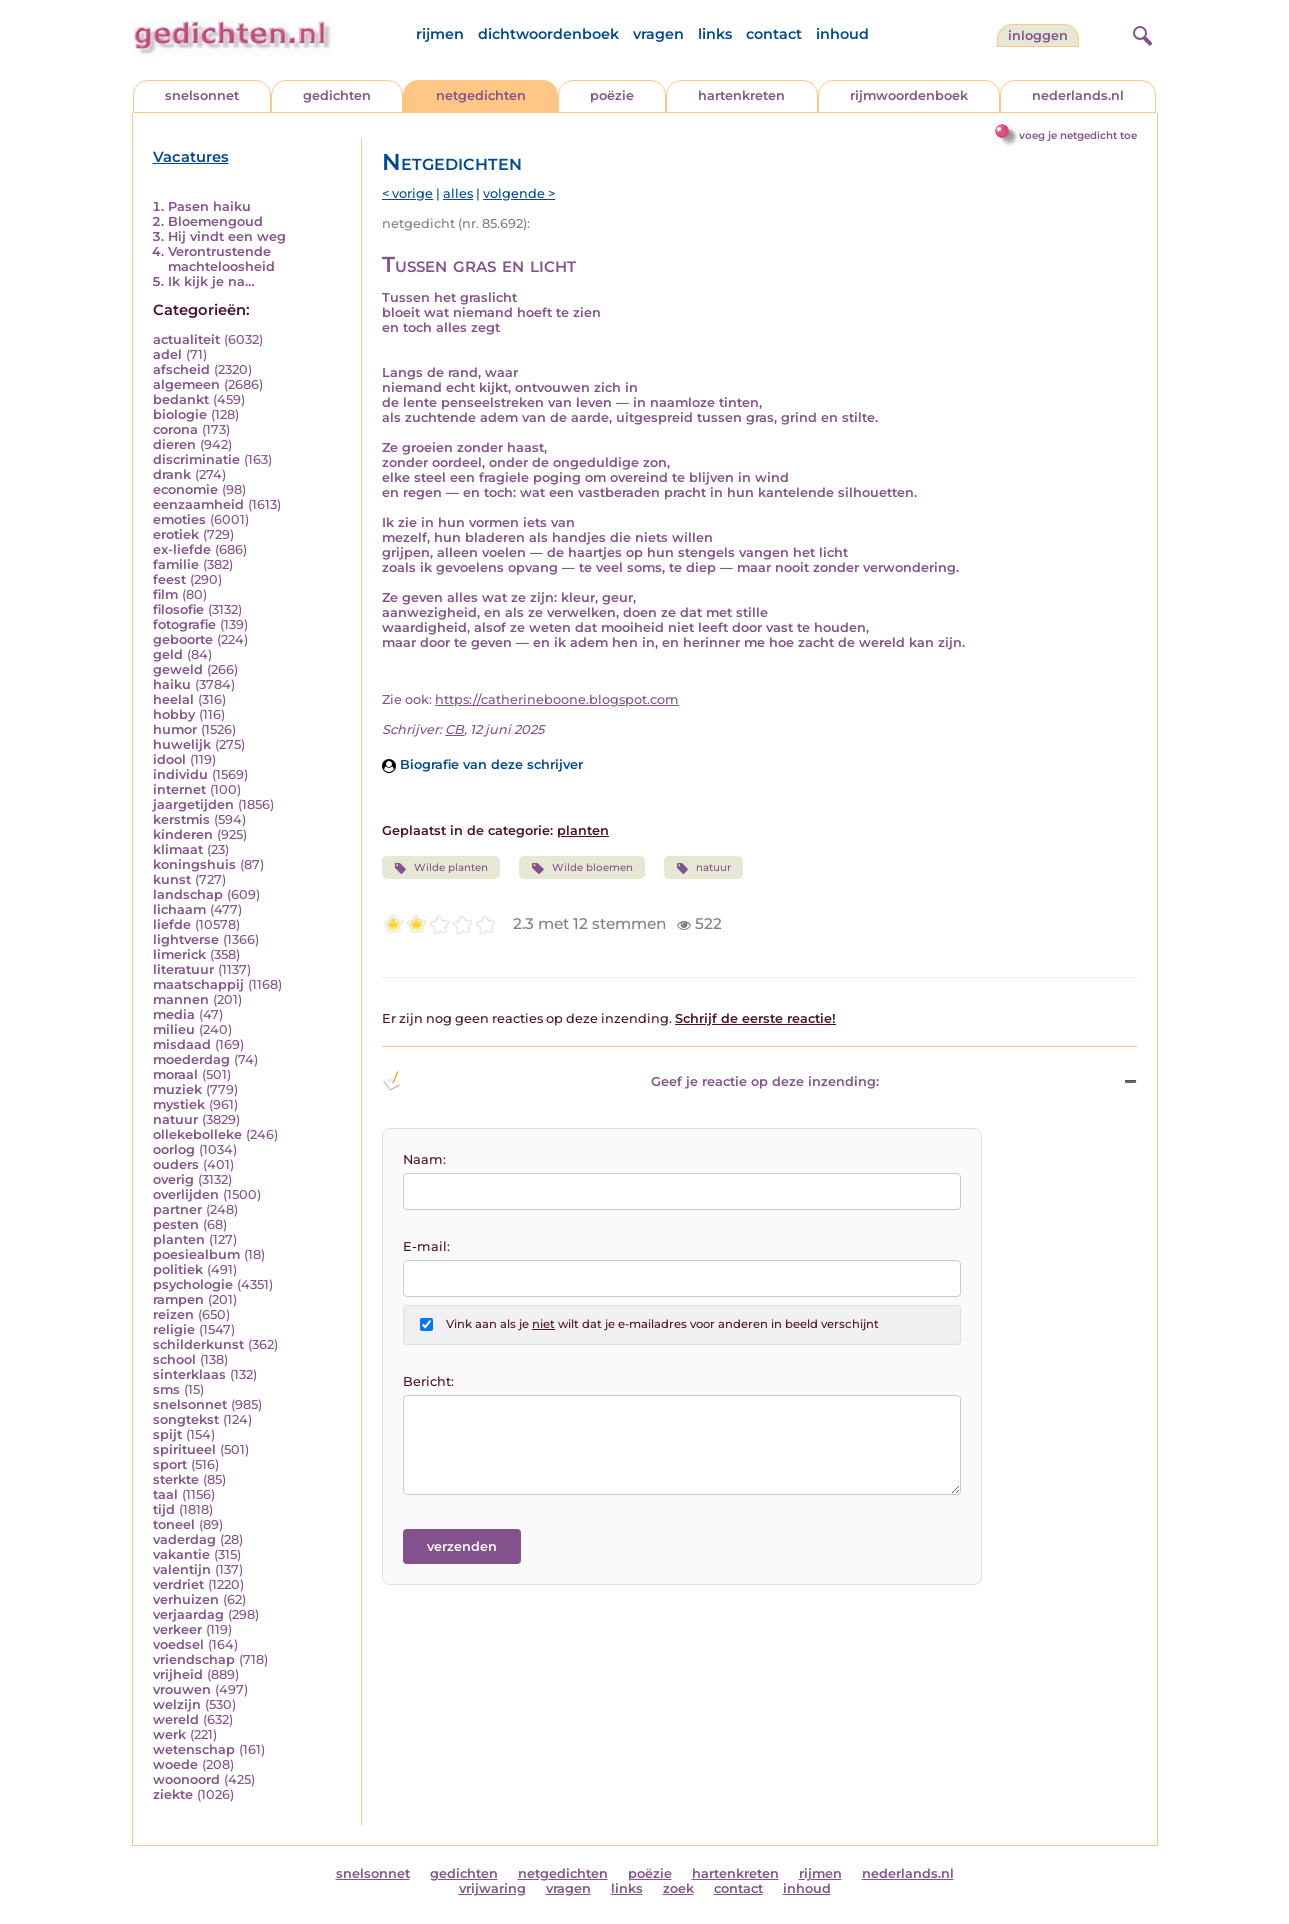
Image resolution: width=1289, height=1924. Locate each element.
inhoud (842, 34)
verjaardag (188, 1614)
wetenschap (194, 1749)
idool (169, 759)
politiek (178, 1269)
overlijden (186, 1194)
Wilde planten (441, 868)
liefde (172, 924)
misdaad (182, 1044)
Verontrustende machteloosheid (221, 259)
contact (774, 34)
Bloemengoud (215, 221)
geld (168, 654)
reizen (173, 1314)
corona (175, 429)
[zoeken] (1140, 33)
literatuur (183, 969)
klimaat (178, 849)
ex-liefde (182, 549)
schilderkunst (198, 1344)
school (174, 1359)
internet (179, 789)
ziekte (173, 1794)
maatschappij (198, 984)
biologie (180, 414)
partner (177, 1209)
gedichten (337, 95)
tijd (164, 1509)
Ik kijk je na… (211, 281)
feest (169, 579)
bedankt (181, 399)
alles (458, 193)
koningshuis (194, 864)
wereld (176, 1719)
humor (175, 729)
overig (173, 1179)
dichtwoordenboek (548, 34)
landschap (188, 894)
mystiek (179, 1104)
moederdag (191, 1059)
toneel (174, 1524)
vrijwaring (492, 1888)
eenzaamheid (198, 504)
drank (172, 474)
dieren (174, 444)
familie (176, 564)
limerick (179, 954)
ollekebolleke (197, 1134)
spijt (167, 1434)
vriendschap (194, 1659)
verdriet (178, 1584)
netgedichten (481, 95)
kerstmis (181, 819)
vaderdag (184, 1539)
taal (165, 1494)
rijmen (440, 34)
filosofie (178, 609)
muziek (177, 1089)
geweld (178, 669)
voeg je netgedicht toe (1078, 135)
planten (179, 1239)
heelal (173, 699)
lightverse (186, 939)
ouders (176, 1164)
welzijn (177, 1704)
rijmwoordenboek (909, 95)
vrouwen (182, 1689)
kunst (172, 879)
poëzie (612, 95)
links (715, 34)
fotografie (184, 624)
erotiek (176, 534)
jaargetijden (193, 804)
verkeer (177, 1629)
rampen (178, 1299)
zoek (678, 1888)
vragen (658, 34)
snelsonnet (202, 95)
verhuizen (186, 1599)
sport (170, 1464)
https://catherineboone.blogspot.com (557, 699)
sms (166, 1389)
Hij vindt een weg (227, 236)
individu (180, 774)
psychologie (193, 1284)
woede (175, 1764)
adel (167, 354)
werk (169, 1734)
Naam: (424, 1159)
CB (454, 729)
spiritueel (184, 1449)
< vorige (407, 193)
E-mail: (426, 1246)
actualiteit (186, 339)
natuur (175, 1119)
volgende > (519, 193)
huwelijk (182, 744)
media (174, 1014)
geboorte (183, 639)
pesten (176, 1224)
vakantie (181, 1554)
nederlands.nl (1078, 95)
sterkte (176, 1479)
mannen (181, 999)
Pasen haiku (209, 206)
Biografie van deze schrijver (482, 764)
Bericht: (428, 1381)
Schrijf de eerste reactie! (755, 1018)
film (165, 594)
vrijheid (178, 1674)
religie (174, 1329)
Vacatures (191, 157)
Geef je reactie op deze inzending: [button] (630, 1081)
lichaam (179, 909)
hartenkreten (741, 95)
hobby (174, 714)
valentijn (182, 1569)
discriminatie (196, 459)
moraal (175, 1074)
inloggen (1038, 35)
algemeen (186, 384)
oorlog (174, 1149)
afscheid (181, 369)
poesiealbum (196, 1254)
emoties (179, 519)
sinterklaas (189, 1374)
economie (185, 489)
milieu (174, 1029)
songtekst (186, 1419)
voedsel (178, 1644)
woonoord (186, 1779)
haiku (172, 684)
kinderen (183, 834)
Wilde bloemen (581, 868)
